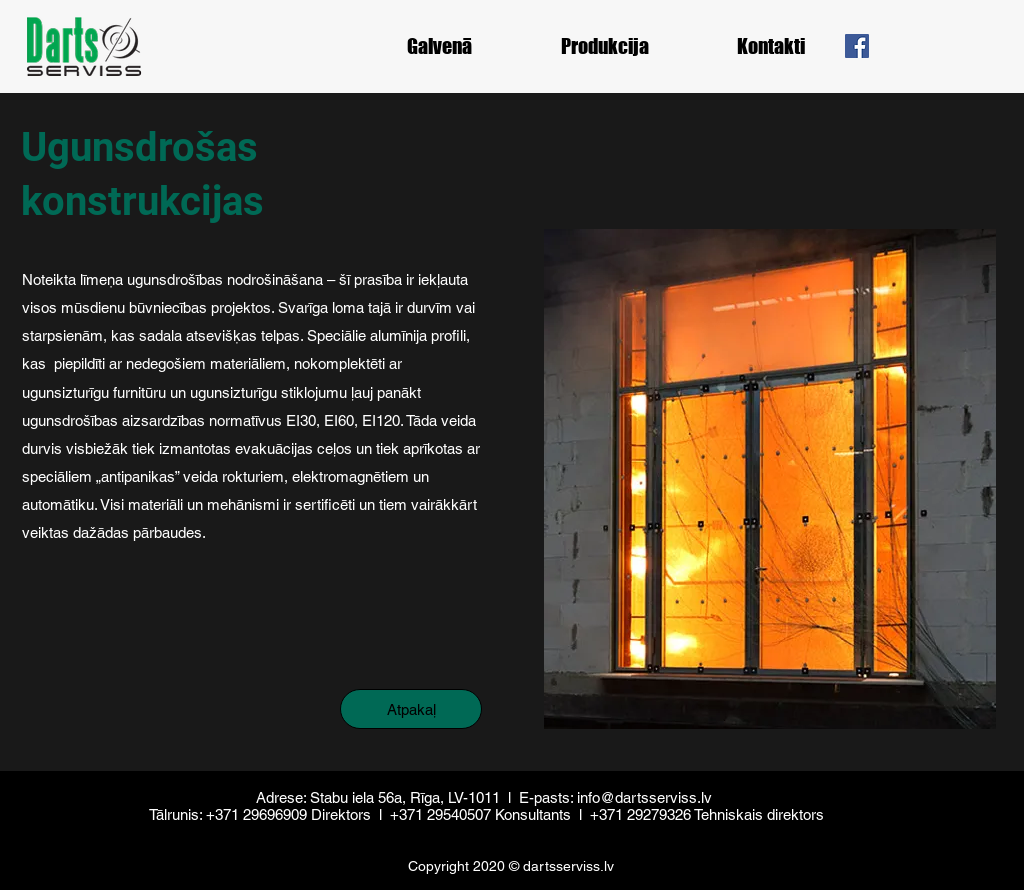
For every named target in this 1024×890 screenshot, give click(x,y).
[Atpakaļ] (411, 709)
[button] (605, 46)
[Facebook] (857, 46)
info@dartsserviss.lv (644, 797)
